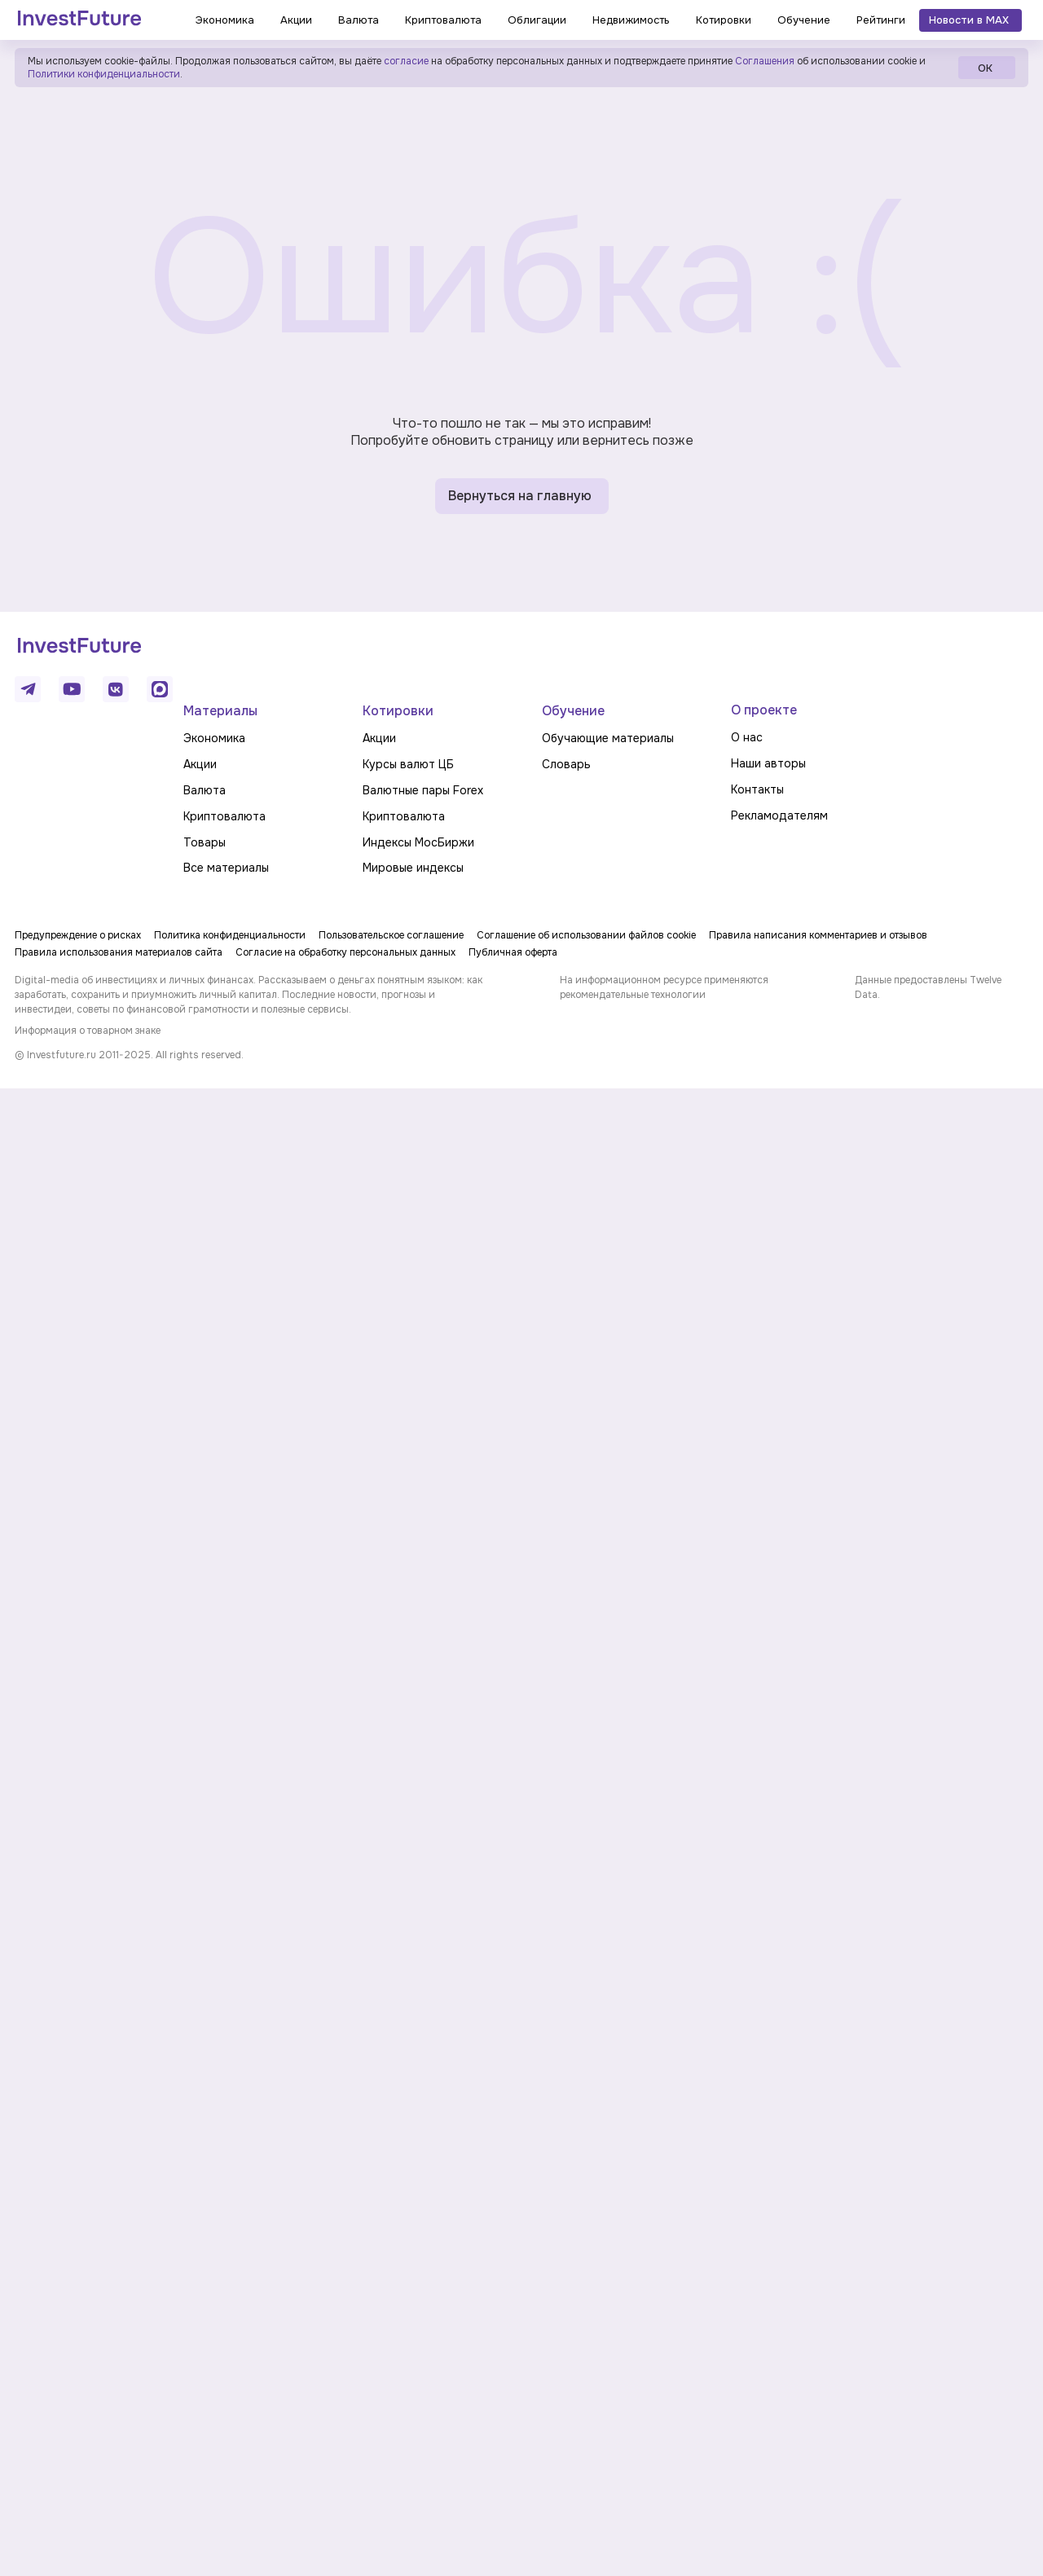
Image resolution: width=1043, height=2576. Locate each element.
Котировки (398, 710)
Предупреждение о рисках (78, 935)
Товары (204, 842)
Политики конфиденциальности (104, 74)
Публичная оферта (513, 952)
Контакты (757, 789)
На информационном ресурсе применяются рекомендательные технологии (664, 987)
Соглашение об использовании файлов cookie (586, 935)
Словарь (566, 764)
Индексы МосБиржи (418, 842)
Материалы (220, 710)
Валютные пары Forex (423, 790)
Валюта (204, 790)
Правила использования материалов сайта (118, 952)
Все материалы (226, 867)
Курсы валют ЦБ (408, 764)
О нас (747, 737)
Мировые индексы (413, 867)
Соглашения (763, 61)
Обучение (573, 710)
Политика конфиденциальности (230, 935)
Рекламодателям (779, 815)
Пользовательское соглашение (391, 935)
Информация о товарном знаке (88, 1030)
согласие (406, 61)
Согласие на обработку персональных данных (345, 952)
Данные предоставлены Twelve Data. (928, 987)
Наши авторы (768, 763)
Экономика (214, 738)
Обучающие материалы (608, 738)
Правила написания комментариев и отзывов (818, 935)
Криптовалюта (224, 816)
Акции (200, 764)
